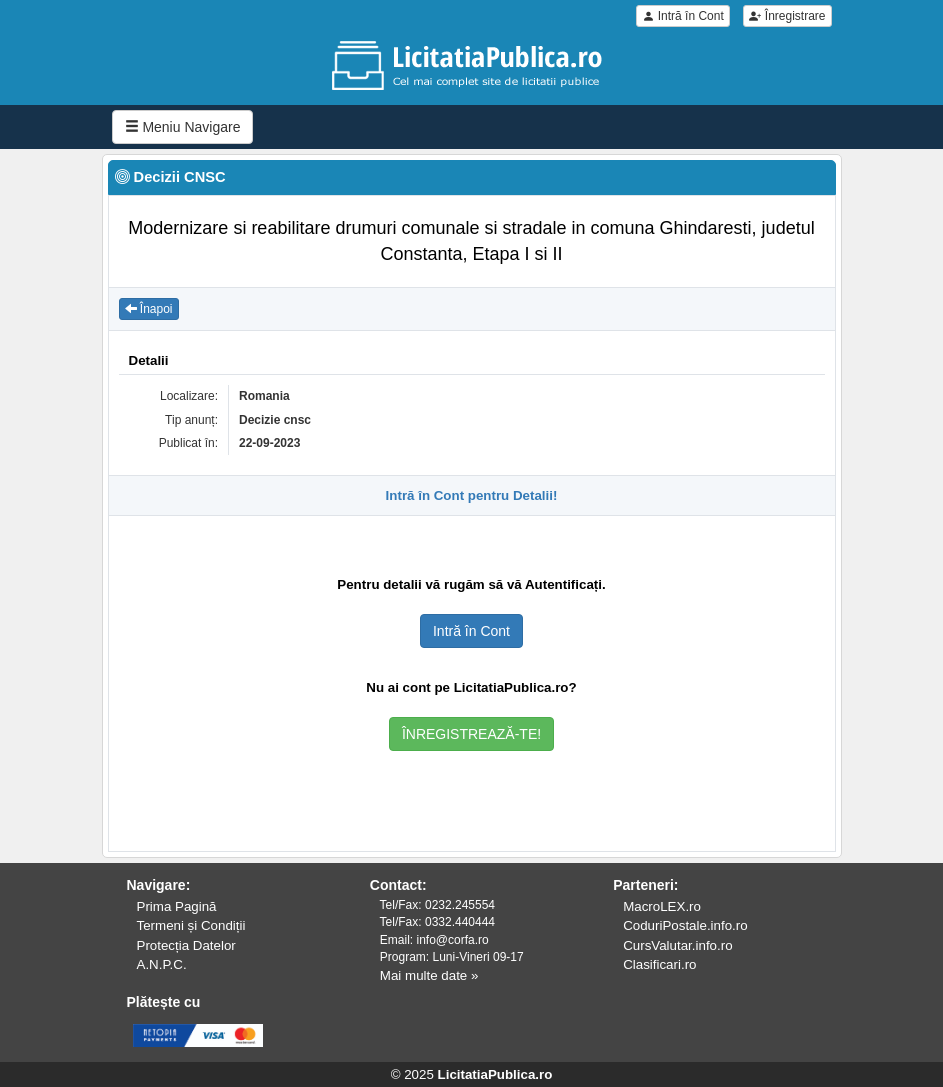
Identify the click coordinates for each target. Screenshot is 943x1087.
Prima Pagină (177, 906)
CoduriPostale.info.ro (685, 925)
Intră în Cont (682, 16)
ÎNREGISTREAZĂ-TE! (471, 734)
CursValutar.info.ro (677, 945)
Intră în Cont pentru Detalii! (472, 495)
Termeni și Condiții (191, 925)
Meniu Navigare (183, 127)
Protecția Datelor (186, 945)
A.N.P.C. (162, 964)
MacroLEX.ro (662, 906)
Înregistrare (787, 16)
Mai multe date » (429, 975)
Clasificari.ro (659, 964)
